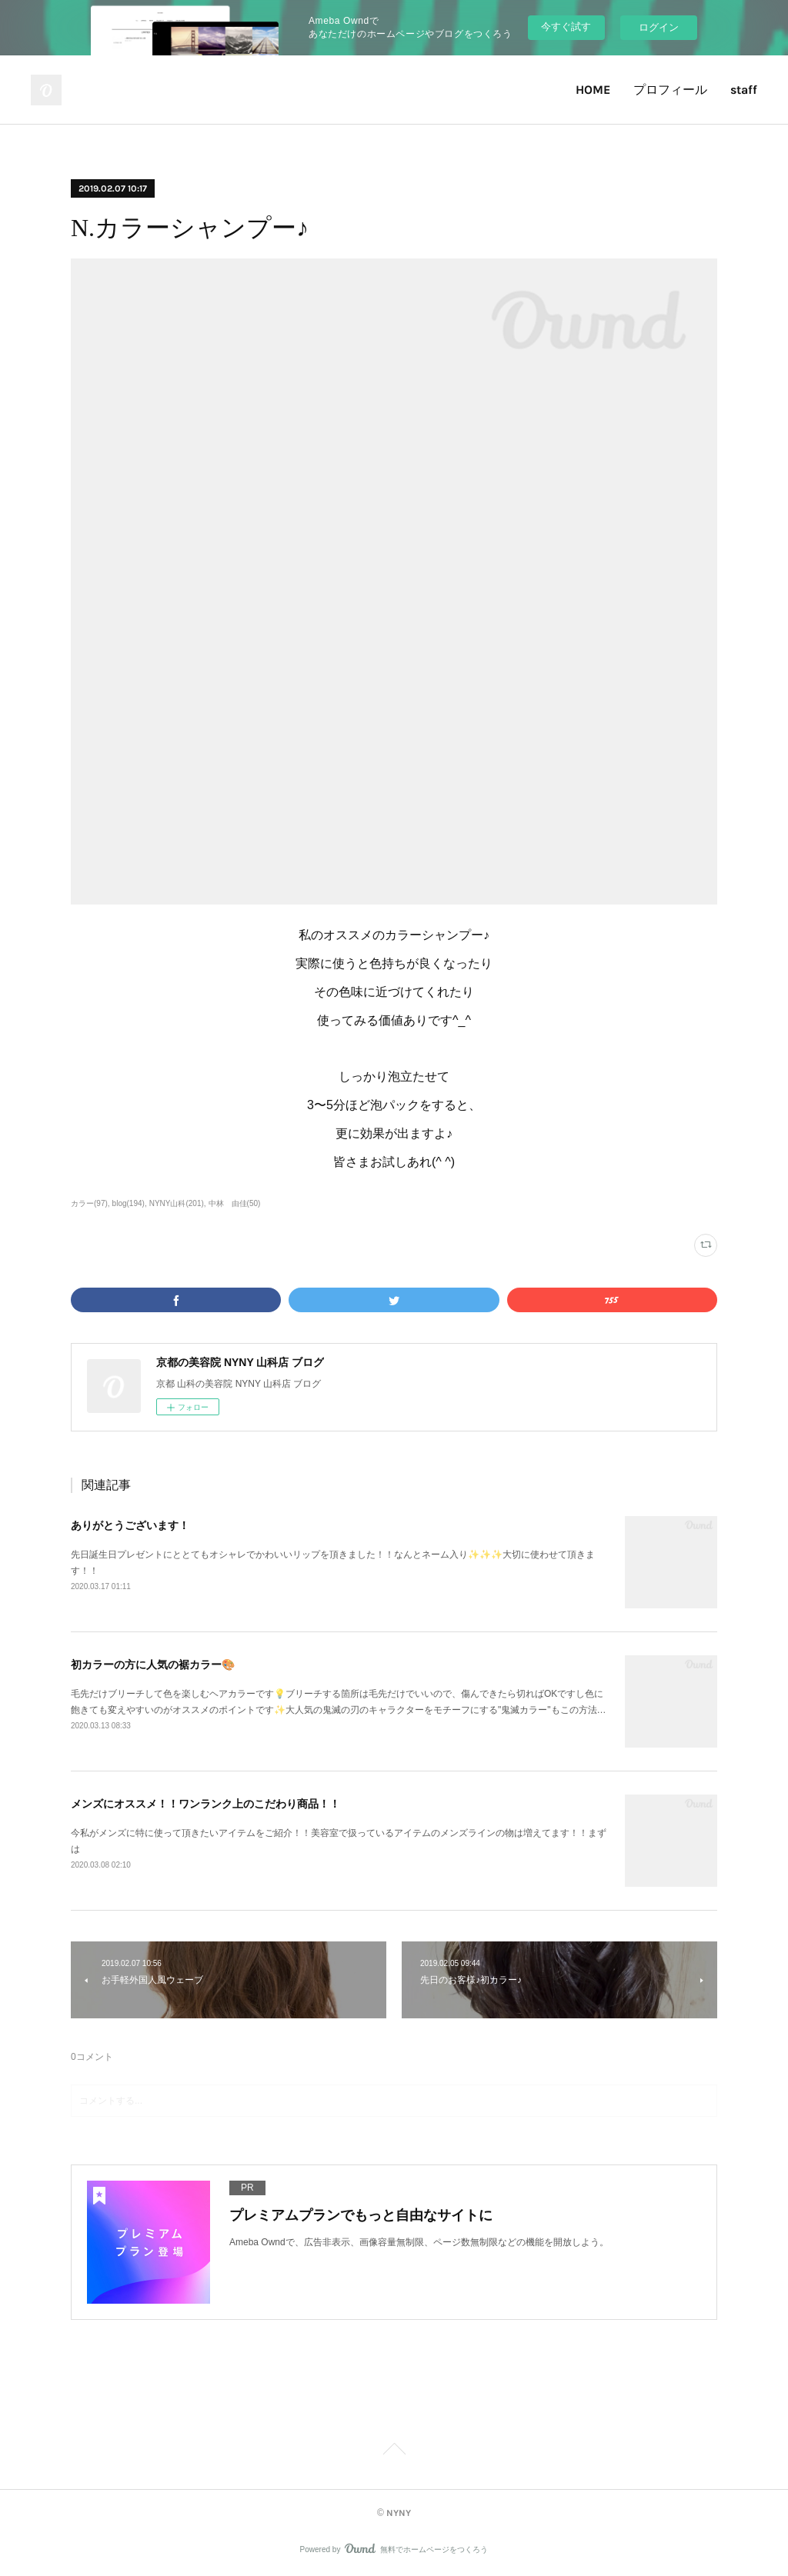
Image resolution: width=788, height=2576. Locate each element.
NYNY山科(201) (176, 1203)
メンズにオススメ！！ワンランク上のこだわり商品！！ (205, 1804)
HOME (593, 89)
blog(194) (128, 1203)
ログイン (659, 27)
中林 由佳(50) (235, 1203)
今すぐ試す (566, 26)
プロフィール (670, 89)
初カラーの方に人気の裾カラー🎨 (153, 1664)
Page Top (394, 2451)
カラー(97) (89, 1203)
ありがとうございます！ (130, 1525)
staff (743, 89)
